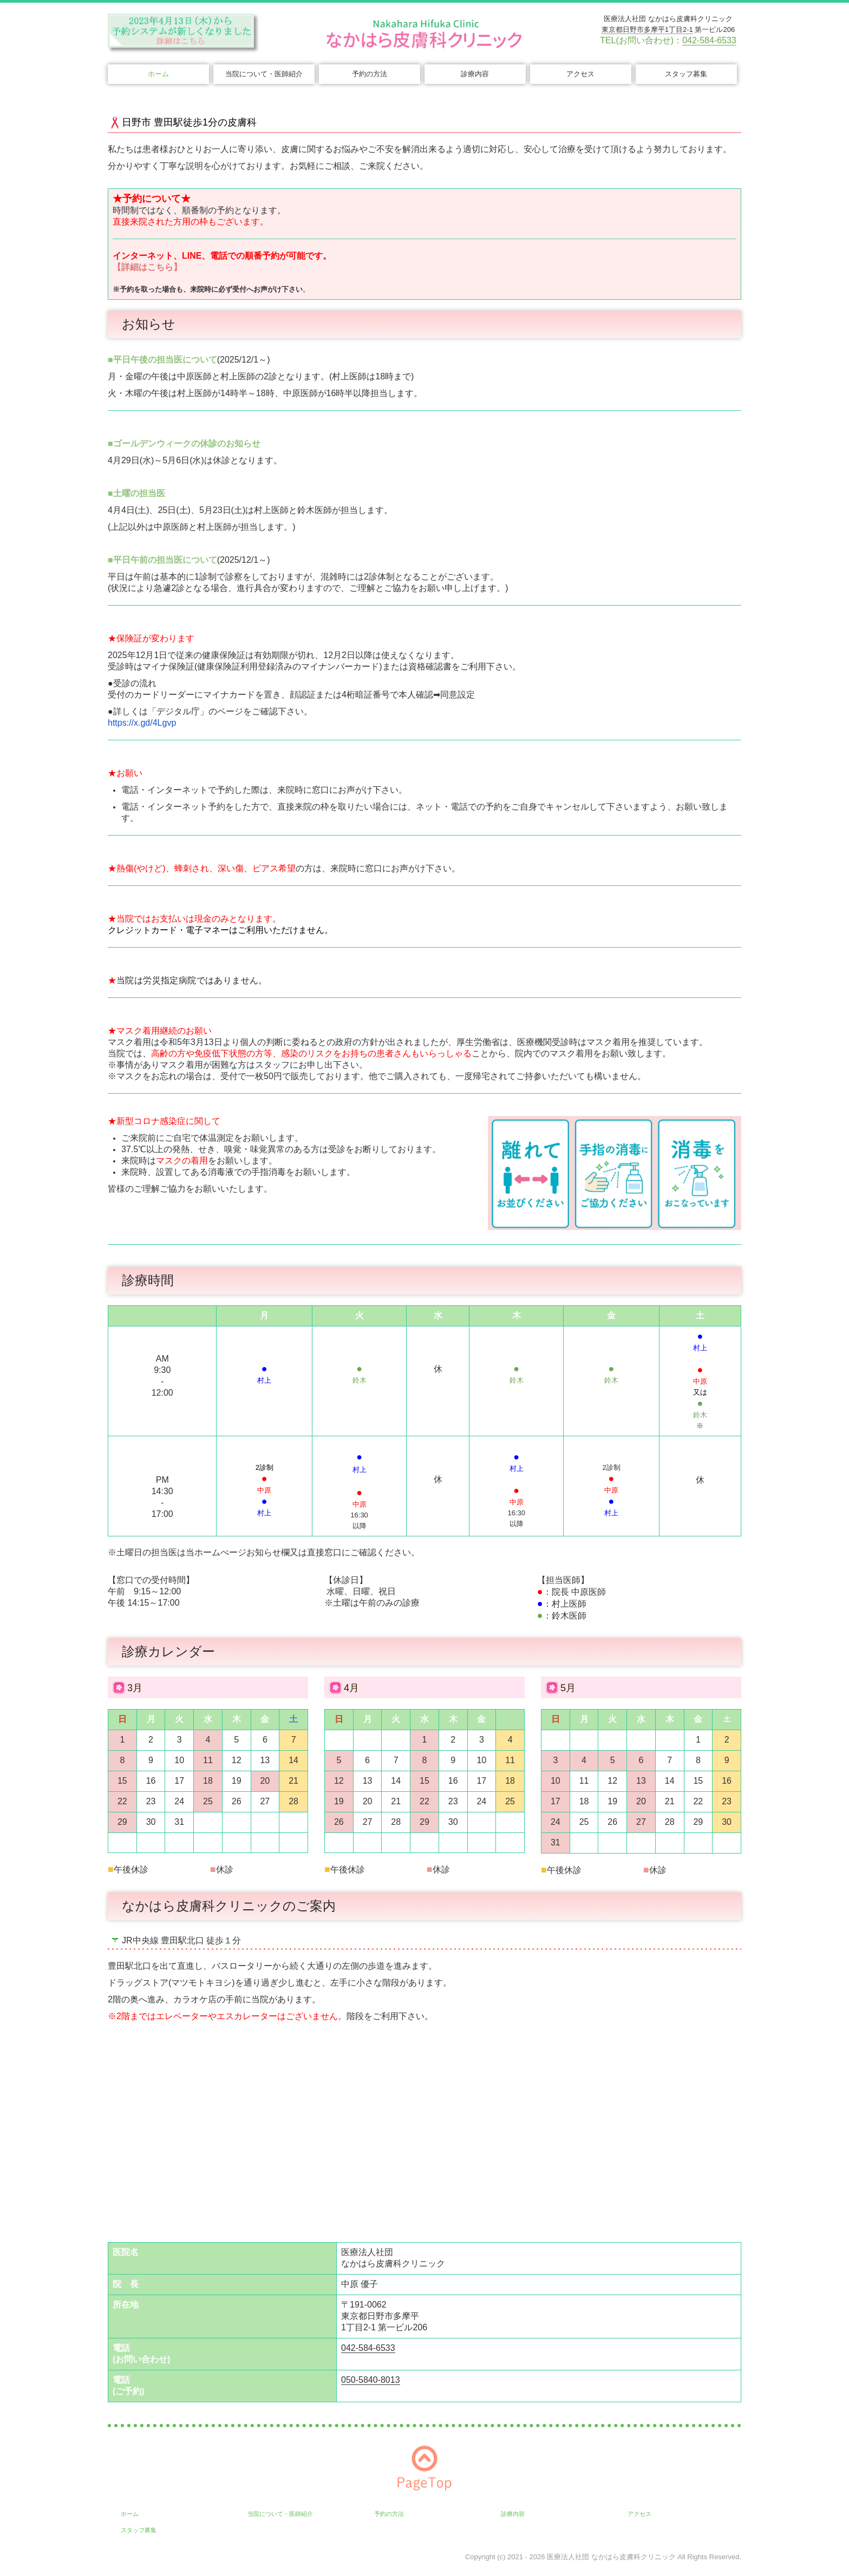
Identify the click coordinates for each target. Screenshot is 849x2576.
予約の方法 (369, 74)
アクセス (580, 74)
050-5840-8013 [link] (370, 2379)
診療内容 (475, 74)
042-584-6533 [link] (709, 40)
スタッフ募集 (686, 74)
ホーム (158, 74)
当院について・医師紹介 (264, 74)
